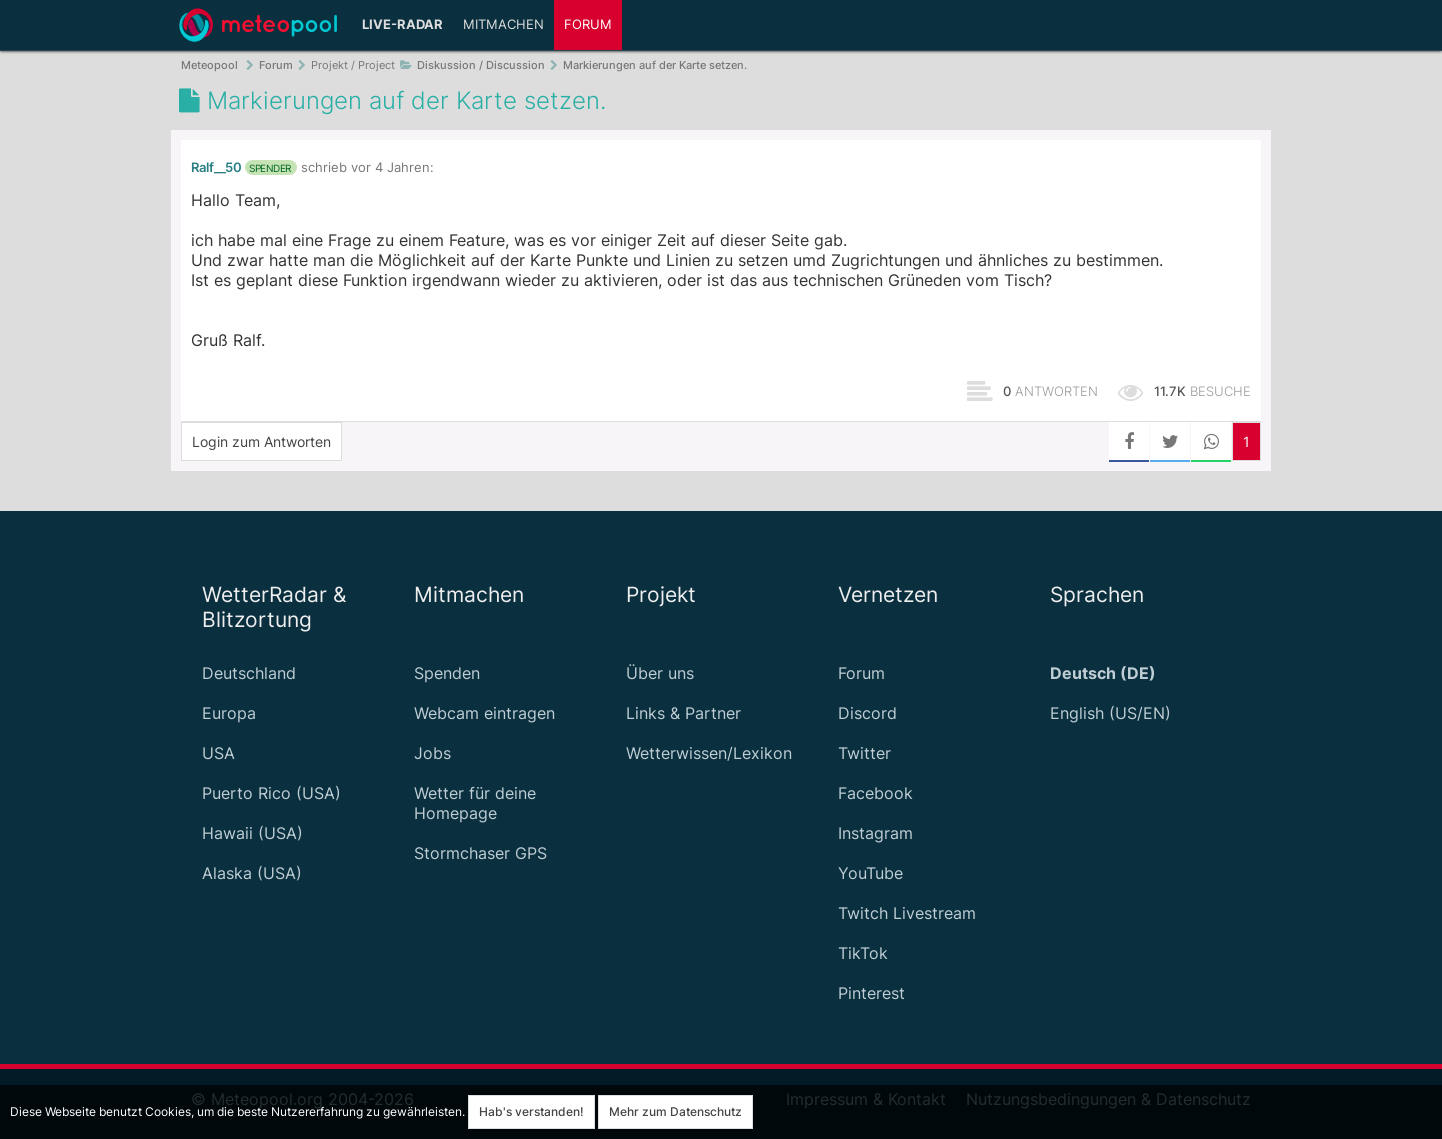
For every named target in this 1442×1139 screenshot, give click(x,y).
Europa (229, 713)
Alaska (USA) (252, 873)
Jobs (432, 753)
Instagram (875, 833)
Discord (867, 713)
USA (218, 753)
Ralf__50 (216, 167)
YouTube (870, 873)
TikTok (863, 953)
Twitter (864, 753)
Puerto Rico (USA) (271, 793)
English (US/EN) (1110, 713)
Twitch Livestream (907, 913)
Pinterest (871, 993)
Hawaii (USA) (252, 833)
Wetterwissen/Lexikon (709, 753)
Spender (270, 168)
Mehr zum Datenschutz (675, 1111)
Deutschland (249, 673)
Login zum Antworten (261, 441)
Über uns (660, 673)
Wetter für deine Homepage (475, 803)
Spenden (447, 673)
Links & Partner (683, 713)
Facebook (875, 793)
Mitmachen (503, 24)
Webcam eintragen (484, 713)
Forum (588, 24)
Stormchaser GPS (480, 853)
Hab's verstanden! (531, 1111)
